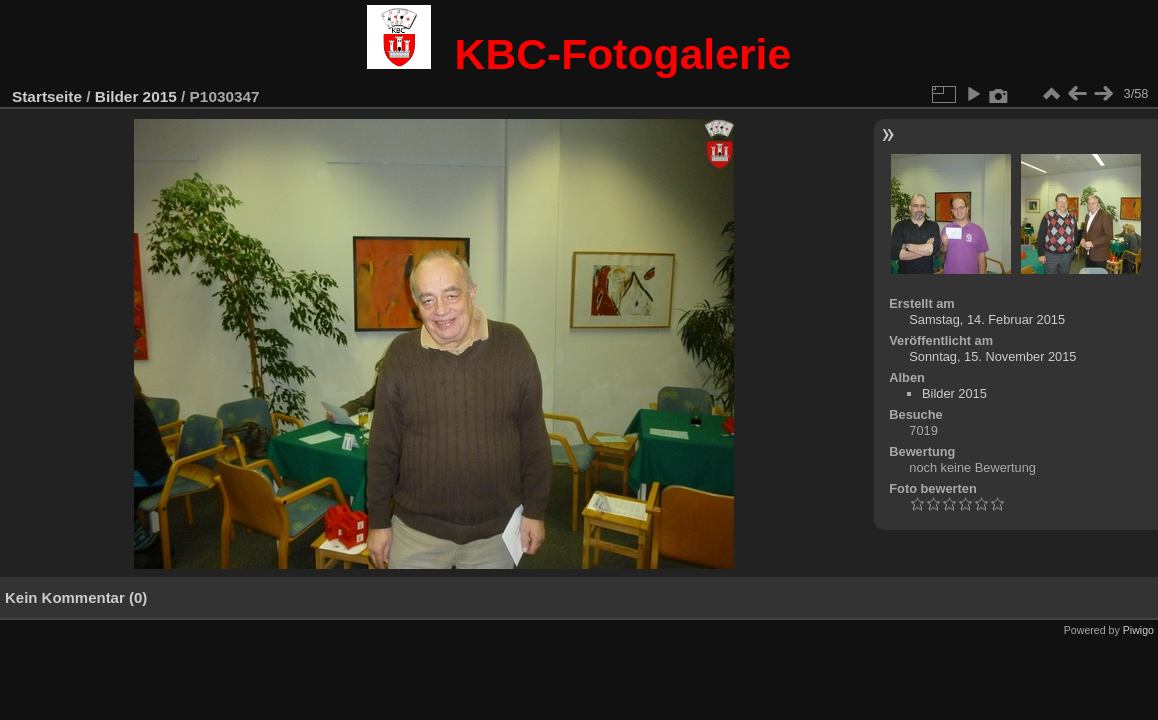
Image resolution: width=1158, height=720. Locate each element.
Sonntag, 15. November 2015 (992, 356)
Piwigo (1138, 630)
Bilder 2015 (136, 96)
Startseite (47, 96)
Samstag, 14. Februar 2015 (987, 319)
